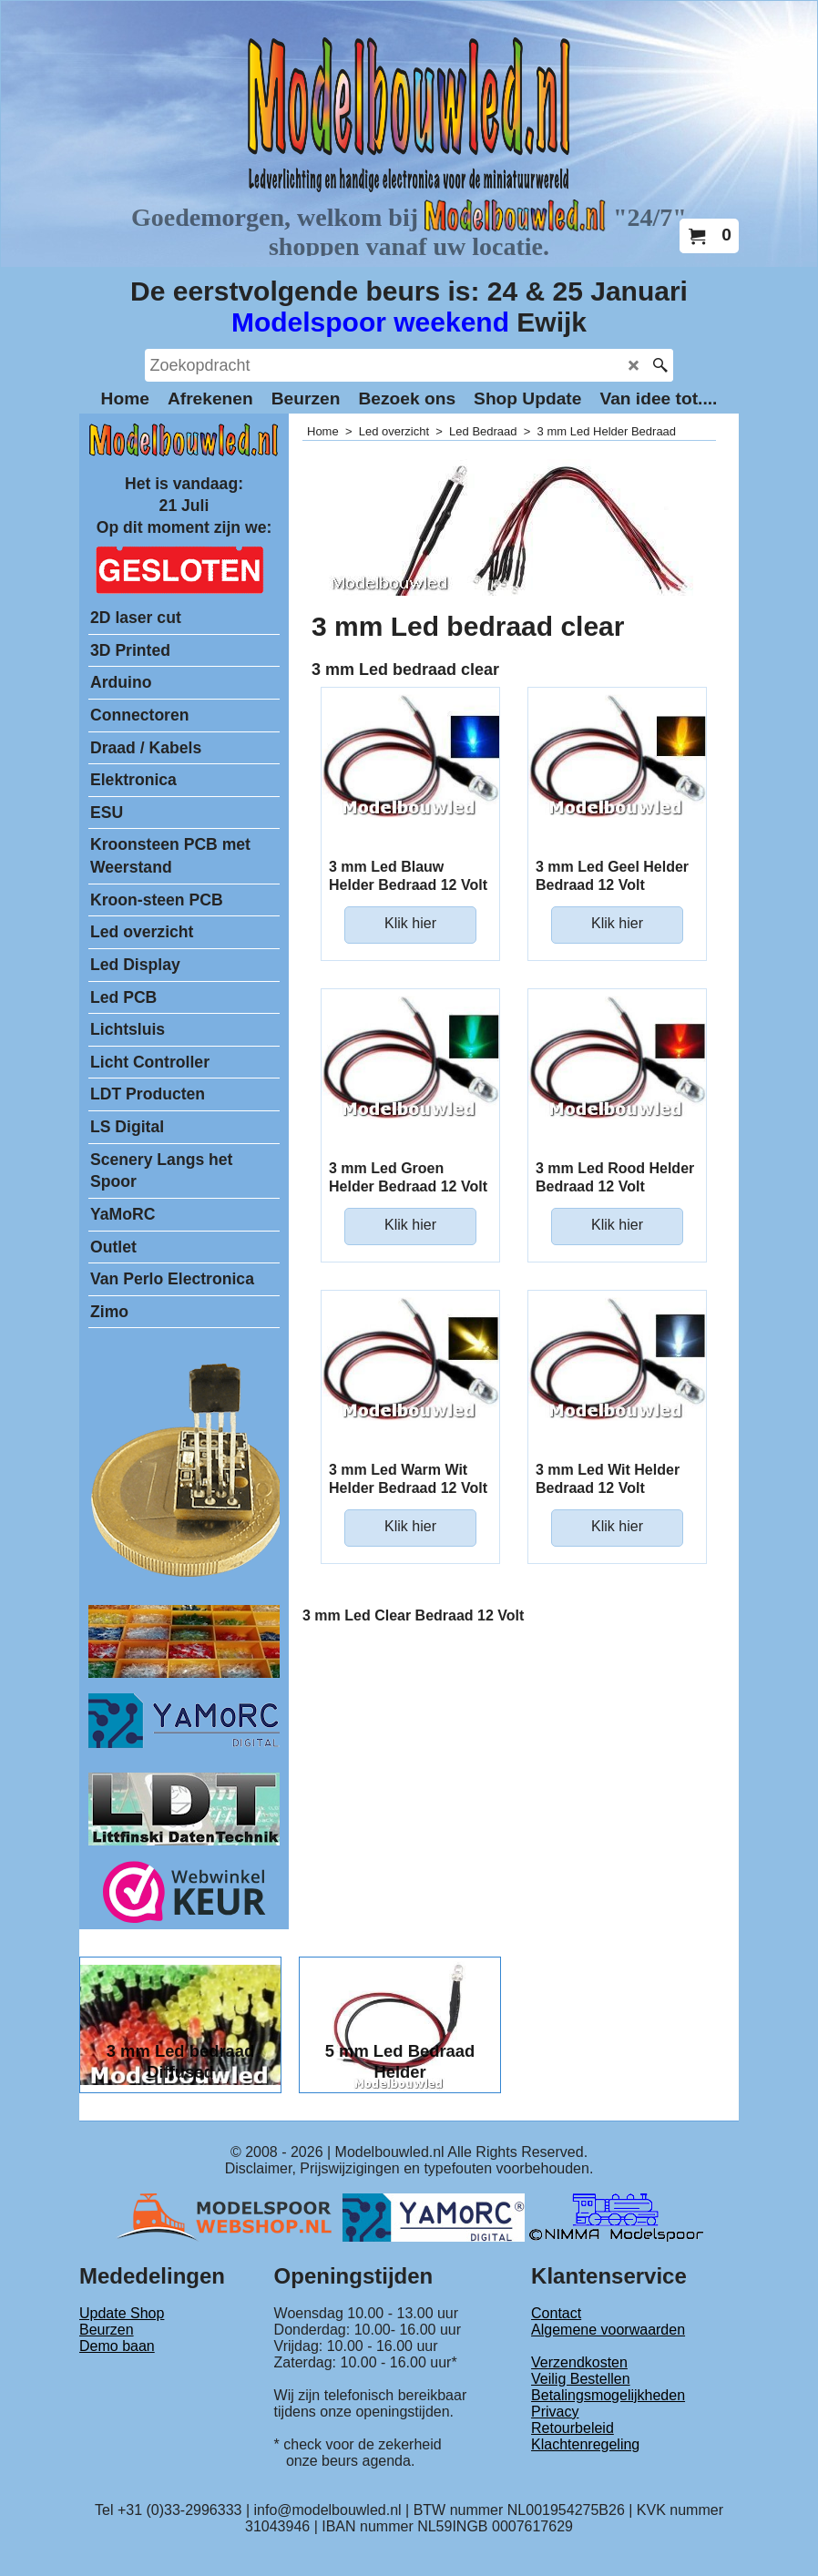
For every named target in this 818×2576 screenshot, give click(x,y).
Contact (556, 2313)
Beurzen (106, 2329)
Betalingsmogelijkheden (608, 2395)
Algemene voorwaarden (608, 2329)
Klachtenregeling (585, 2444)
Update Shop (121, 2313)
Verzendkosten (579, 2362)
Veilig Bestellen (580, 2379)
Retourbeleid (572, 2428)
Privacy (554, 2411)
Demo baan (117, 2346)
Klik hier (410, 923)
